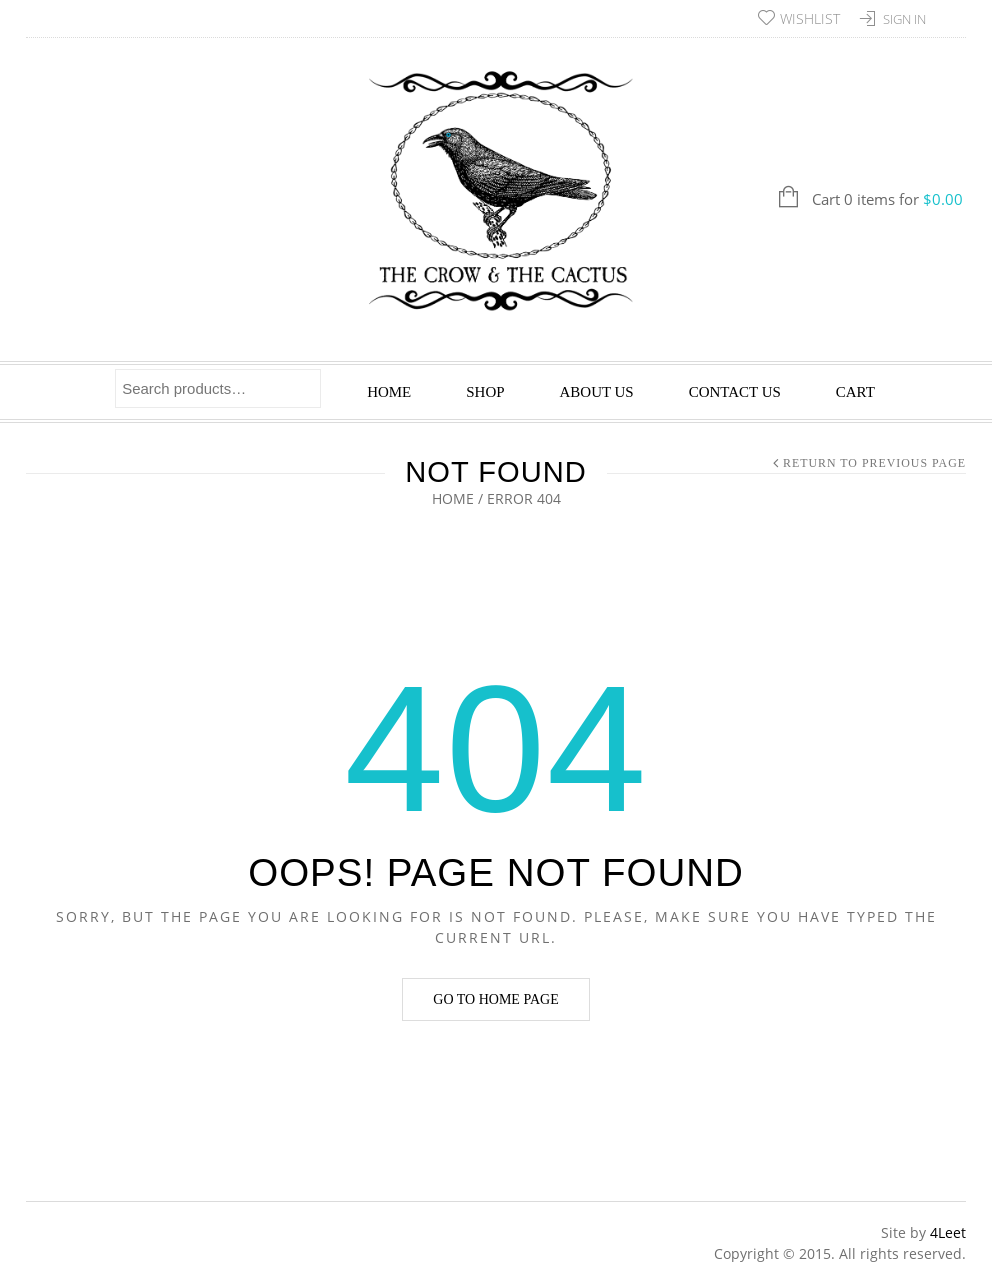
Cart (855, 392)
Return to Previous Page (874, 463)
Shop (485, 392)
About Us (597, 392)
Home (389, 392)
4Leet (948, 1232)
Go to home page (495, 999)
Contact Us (735, 392)
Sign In (904, 19)
